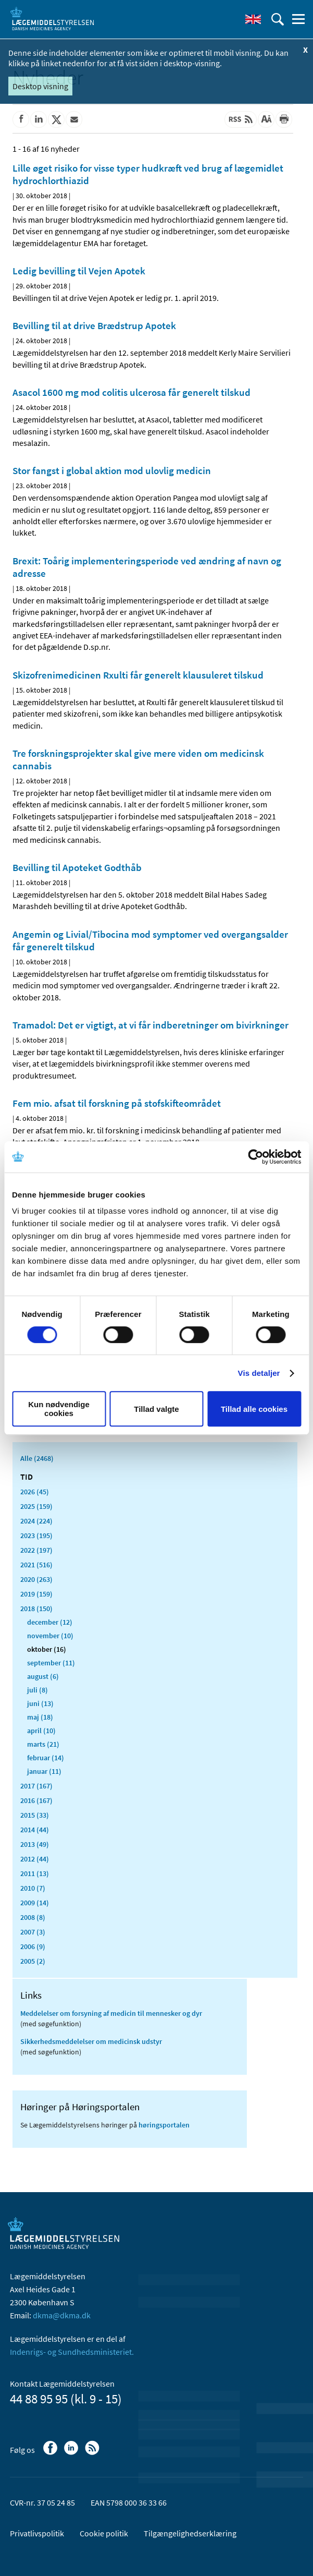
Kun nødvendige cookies (59, 1409)
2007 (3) (32, 1932)
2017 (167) (36, 1786)
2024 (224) (36, 1521)
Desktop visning (40, 86)
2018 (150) (36, 1608)
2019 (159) (36, 1594)
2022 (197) (36, 1550)
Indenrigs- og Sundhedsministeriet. (72, 2352)
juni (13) (40, 1703)
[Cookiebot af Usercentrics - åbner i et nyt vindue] (255, 1157)
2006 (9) (32, 1946)
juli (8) (37, 1690)
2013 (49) (34, 1844)
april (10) (41, 1730)
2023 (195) (36, 1535)
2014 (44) (34, 1829)
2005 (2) (32, 1961)
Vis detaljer (259, 1373)
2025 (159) (36, 1506)
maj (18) (40, 1717)
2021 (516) (36, 1564)
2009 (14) (34, 1902)
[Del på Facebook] (20, 119)
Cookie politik (104, 2533)
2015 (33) (34, 1815)
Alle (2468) (37, 1458)
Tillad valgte (156, 1409)
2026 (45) (34, 1491)
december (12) (49, 1622)
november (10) (50, 1635)
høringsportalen (164, 2125)
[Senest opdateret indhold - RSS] (240, 119)
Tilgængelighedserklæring (190, 2533)
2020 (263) (36, 1579)
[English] (253, 19)
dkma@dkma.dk (62, 2315)
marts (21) (43, 1744)
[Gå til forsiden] (52, 18)
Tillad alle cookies (254, 1409)
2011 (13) (34, 1873)
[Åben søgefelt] (277, 19)
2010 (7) (32, 1888)
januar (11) (44, 1771)
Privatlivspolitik (37, 2533)
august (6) (43, 1676)
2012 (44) (34, 1859)
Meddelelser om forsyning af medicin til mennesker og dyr (111, 2013)
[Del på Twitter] (56, 119)
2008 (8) (32, 1917)
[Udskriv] (284, 119)
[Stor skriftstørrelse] (266, 119)
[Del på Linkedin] (38, 119)
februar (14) (45, 1757)
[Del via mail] (74, 119)
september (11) (51, 1662)
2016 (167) (36, 1800)
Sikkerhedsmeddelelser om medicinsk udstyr (91, 2041)
